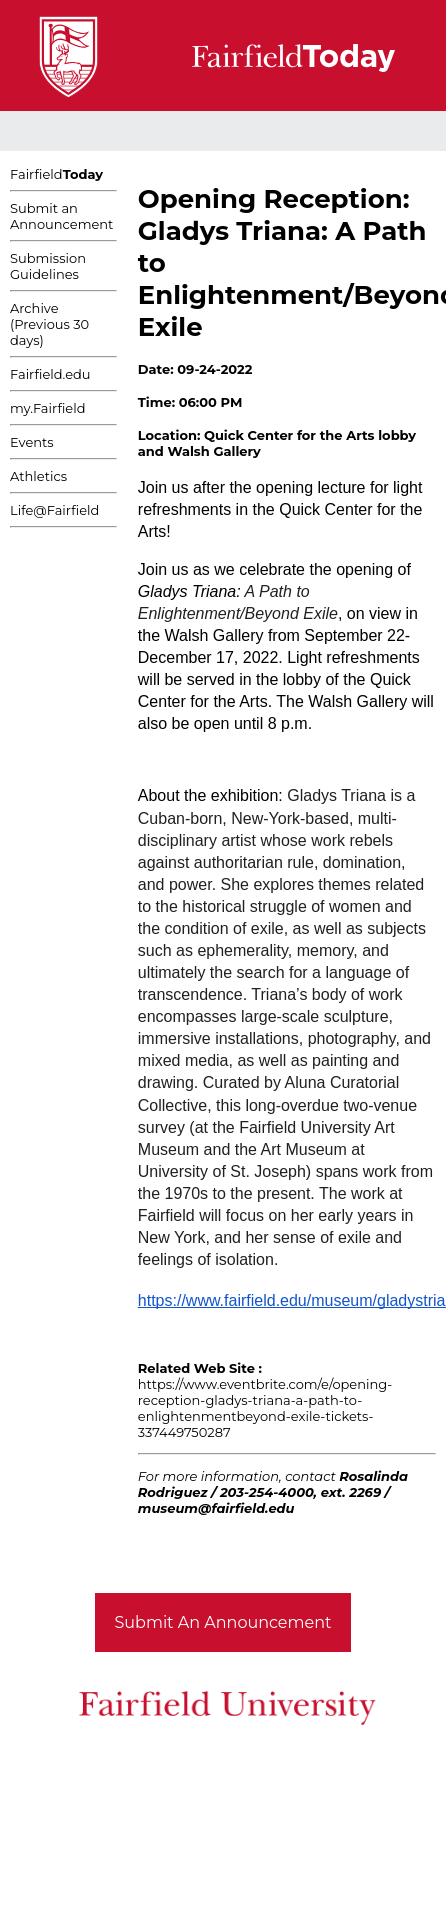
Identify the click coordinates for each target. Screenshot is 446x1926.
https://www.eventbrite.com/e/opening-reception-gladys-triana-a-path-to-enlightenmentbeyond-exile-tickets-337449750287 (265, 1408)
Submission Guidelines (48, 266)
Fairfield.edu (50, 374)
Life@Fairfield (54, 510)
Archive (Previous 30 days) (49, 324)
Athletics (38, 476)
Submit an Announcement (61, 216)
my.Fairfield (48, 408)
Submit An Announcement (223, 1622)
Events (32, 442)
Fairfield (56, 174)
